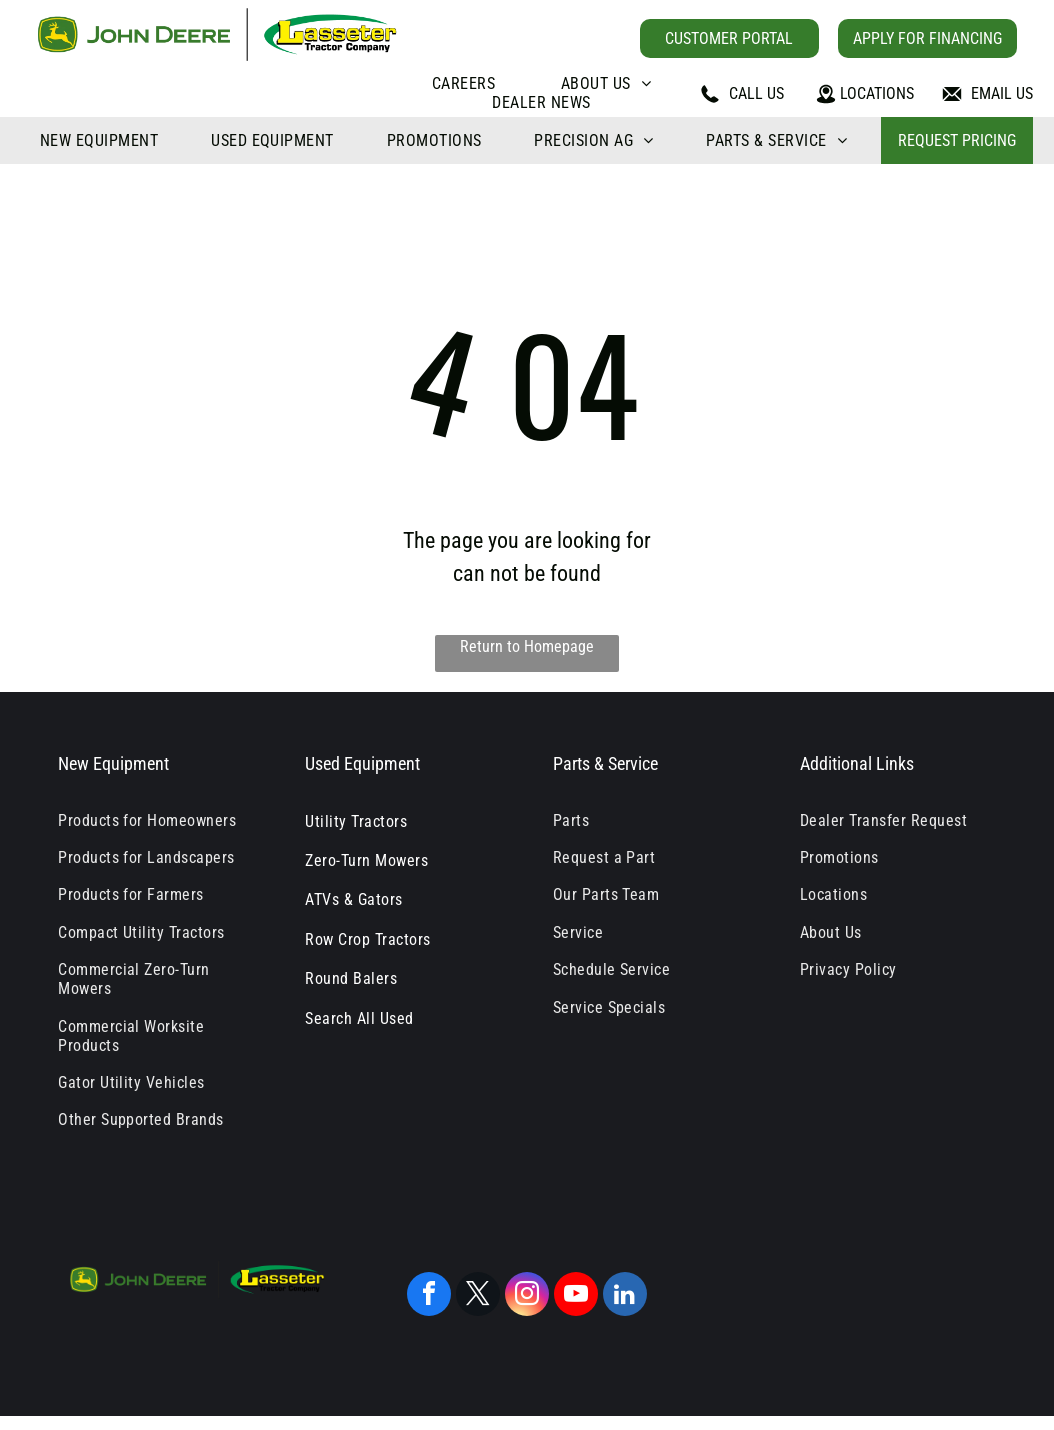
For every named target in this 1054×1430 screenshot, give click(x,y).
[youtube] (576, 1296)
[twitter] (478, 1296)
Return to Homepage (527, 646)
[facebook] (429, 1296)
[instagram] (527, 1296)
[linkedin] (625, 1296)
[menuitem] (463, 83)
